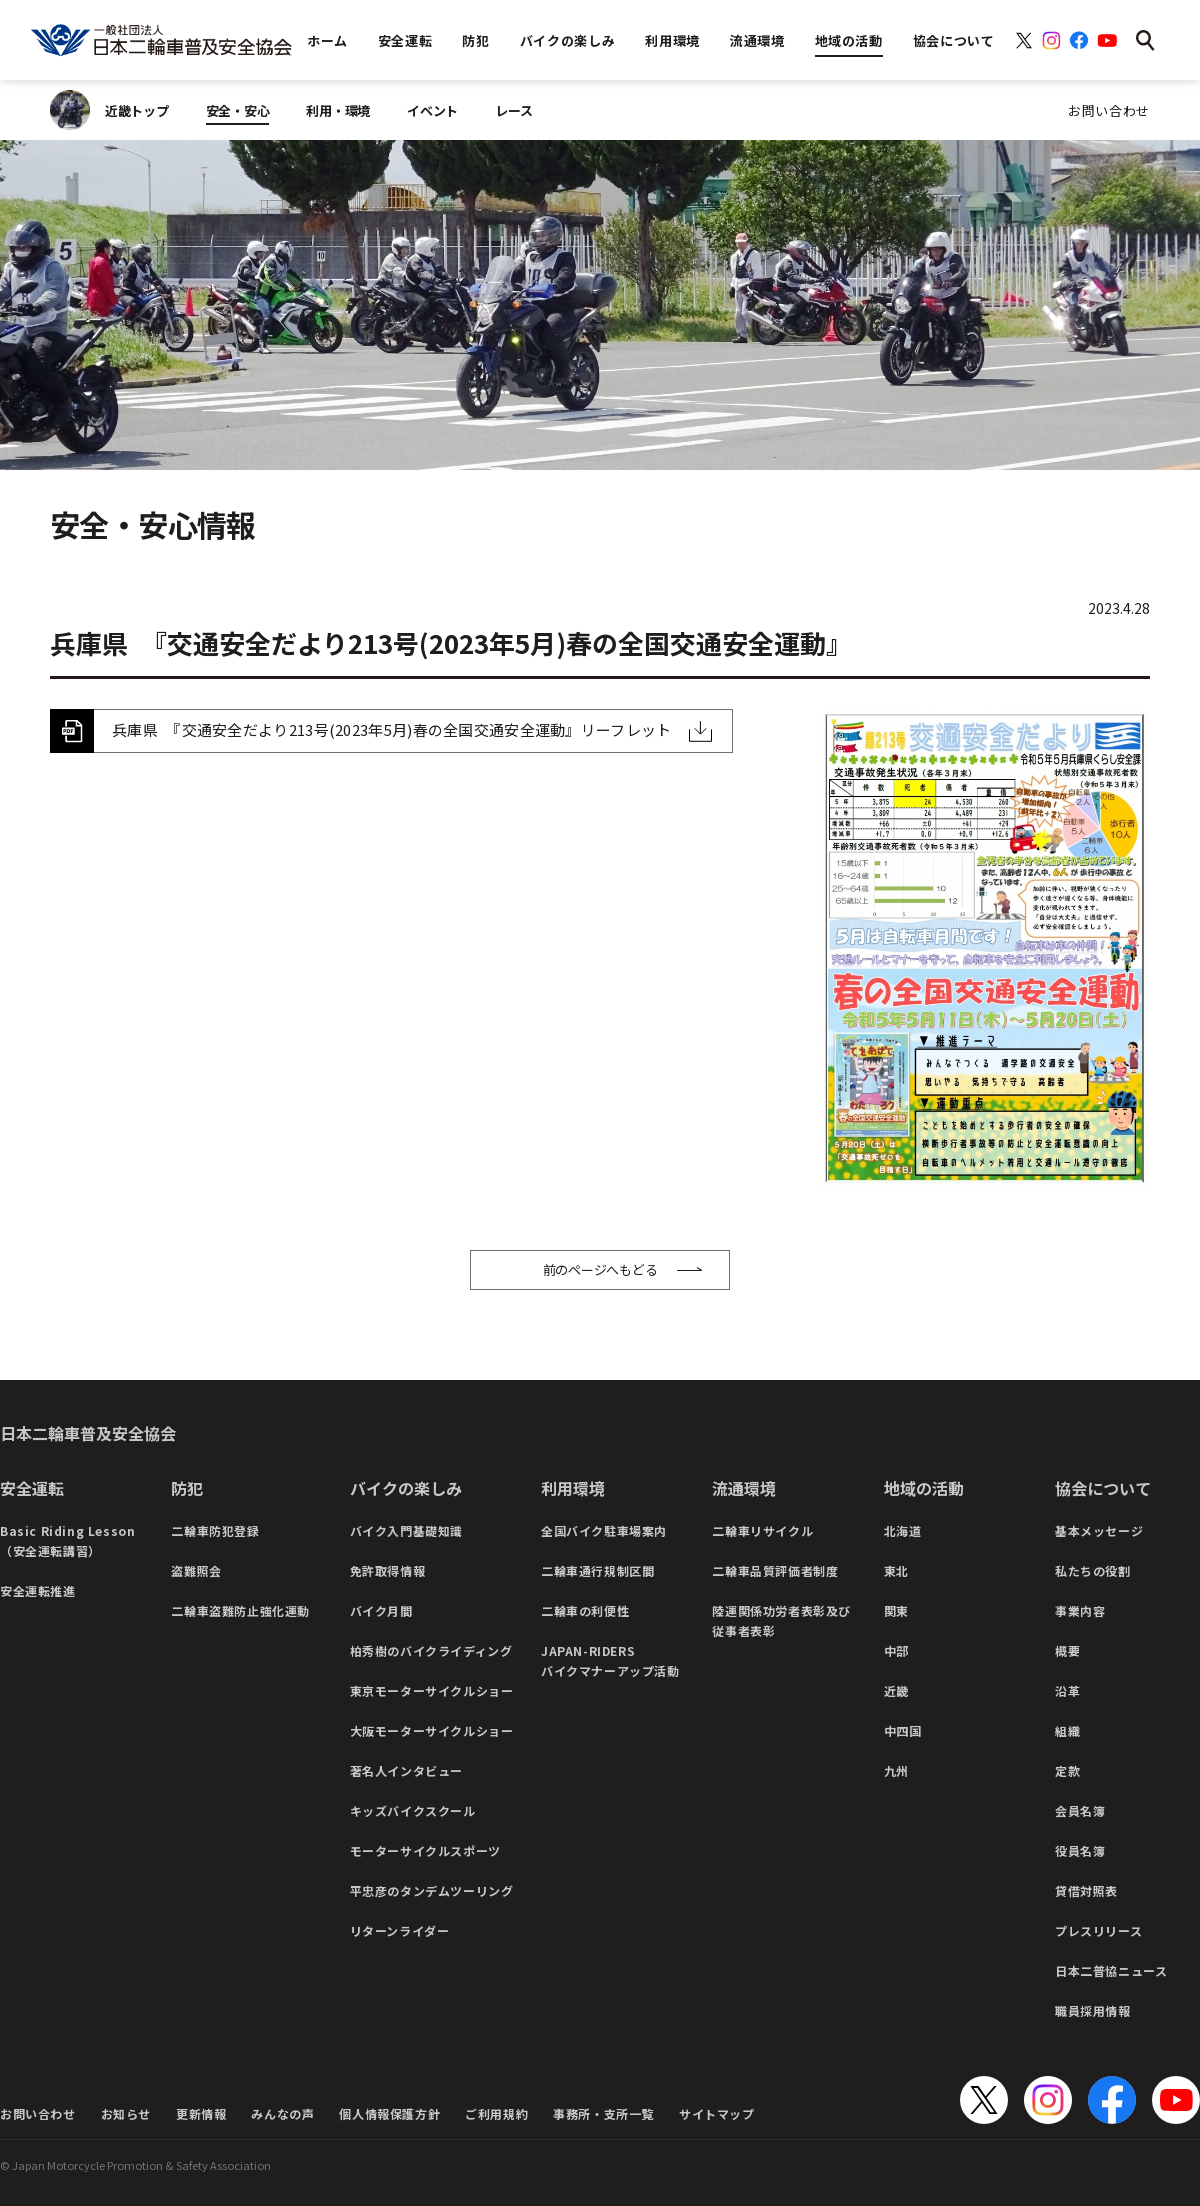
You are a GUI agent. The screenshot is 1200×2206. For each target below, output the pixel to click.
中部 (896, 1650)
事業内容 (1080, 1610)
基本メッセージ (1099, 1530)
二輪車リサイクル (762, 1530)
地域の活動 (924, 1488)
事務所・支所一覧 (603, 2113)
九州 (896, 1770)
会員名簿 (1080, 1810)
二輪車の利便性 (585, 1610)
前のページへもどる (600, 1269)
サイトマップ (717, 2113)
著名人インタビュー (406, 1770)
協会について (1103, 1488)
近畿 (896, 1690)
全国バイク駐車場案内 (604, 1530)
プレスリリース (1098, 1930)
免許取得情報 (388, 1570)
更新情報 (201, 2113)
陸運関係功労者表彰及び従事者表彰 (781, 1620)
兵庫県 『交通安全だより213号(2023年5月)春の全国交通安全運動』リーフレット (392, 729)
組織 (1067, 1730)
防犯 (187, 1488)
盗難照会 (196, 1570)
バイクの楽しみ (406, 1488)
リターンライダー (400, 1930)
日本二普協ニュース (1111, 1970)
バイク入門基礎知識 (406, 1530)
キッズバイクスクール (413, 1810)
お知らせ (126, 2113)
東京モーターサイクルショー (432, 1690)
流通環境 (744, 1488)
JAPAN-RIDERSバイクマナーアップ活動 (610, 1660)
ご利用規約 (496, 2113)
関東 (896, 1610)
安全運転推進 (38, 1590)
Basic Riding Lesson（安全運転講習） (67, 1540)
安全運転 (32, 1488)
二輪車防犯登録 (215, 1530)
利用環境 (573, 1488)
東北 (896, 1570)
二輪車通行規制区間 (597, 1570)
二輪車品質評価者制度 (775, 1570)
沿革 (1067, 1690)
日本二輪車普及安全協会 (88, 1433)
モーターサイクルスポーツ (425, 1850)
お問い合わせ (1109, 110)
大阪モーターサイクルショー (432, 1730)
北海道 (903, 1530)
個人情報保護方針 (389, 2113)
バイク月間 (381, 1610)
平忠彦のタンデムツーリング (432, 1890)
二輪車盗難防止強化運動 (240, 1610)
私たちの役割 (1093, 1570)
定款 (1067, 1770)
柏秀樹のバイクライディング (431, 1650)
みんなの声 (282, 2113)
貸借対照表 (1086, 1890)
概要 (1067, 1650)
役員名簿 (1080, 1850)
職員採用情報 (1093, 2010)
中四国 (903, 1730)
